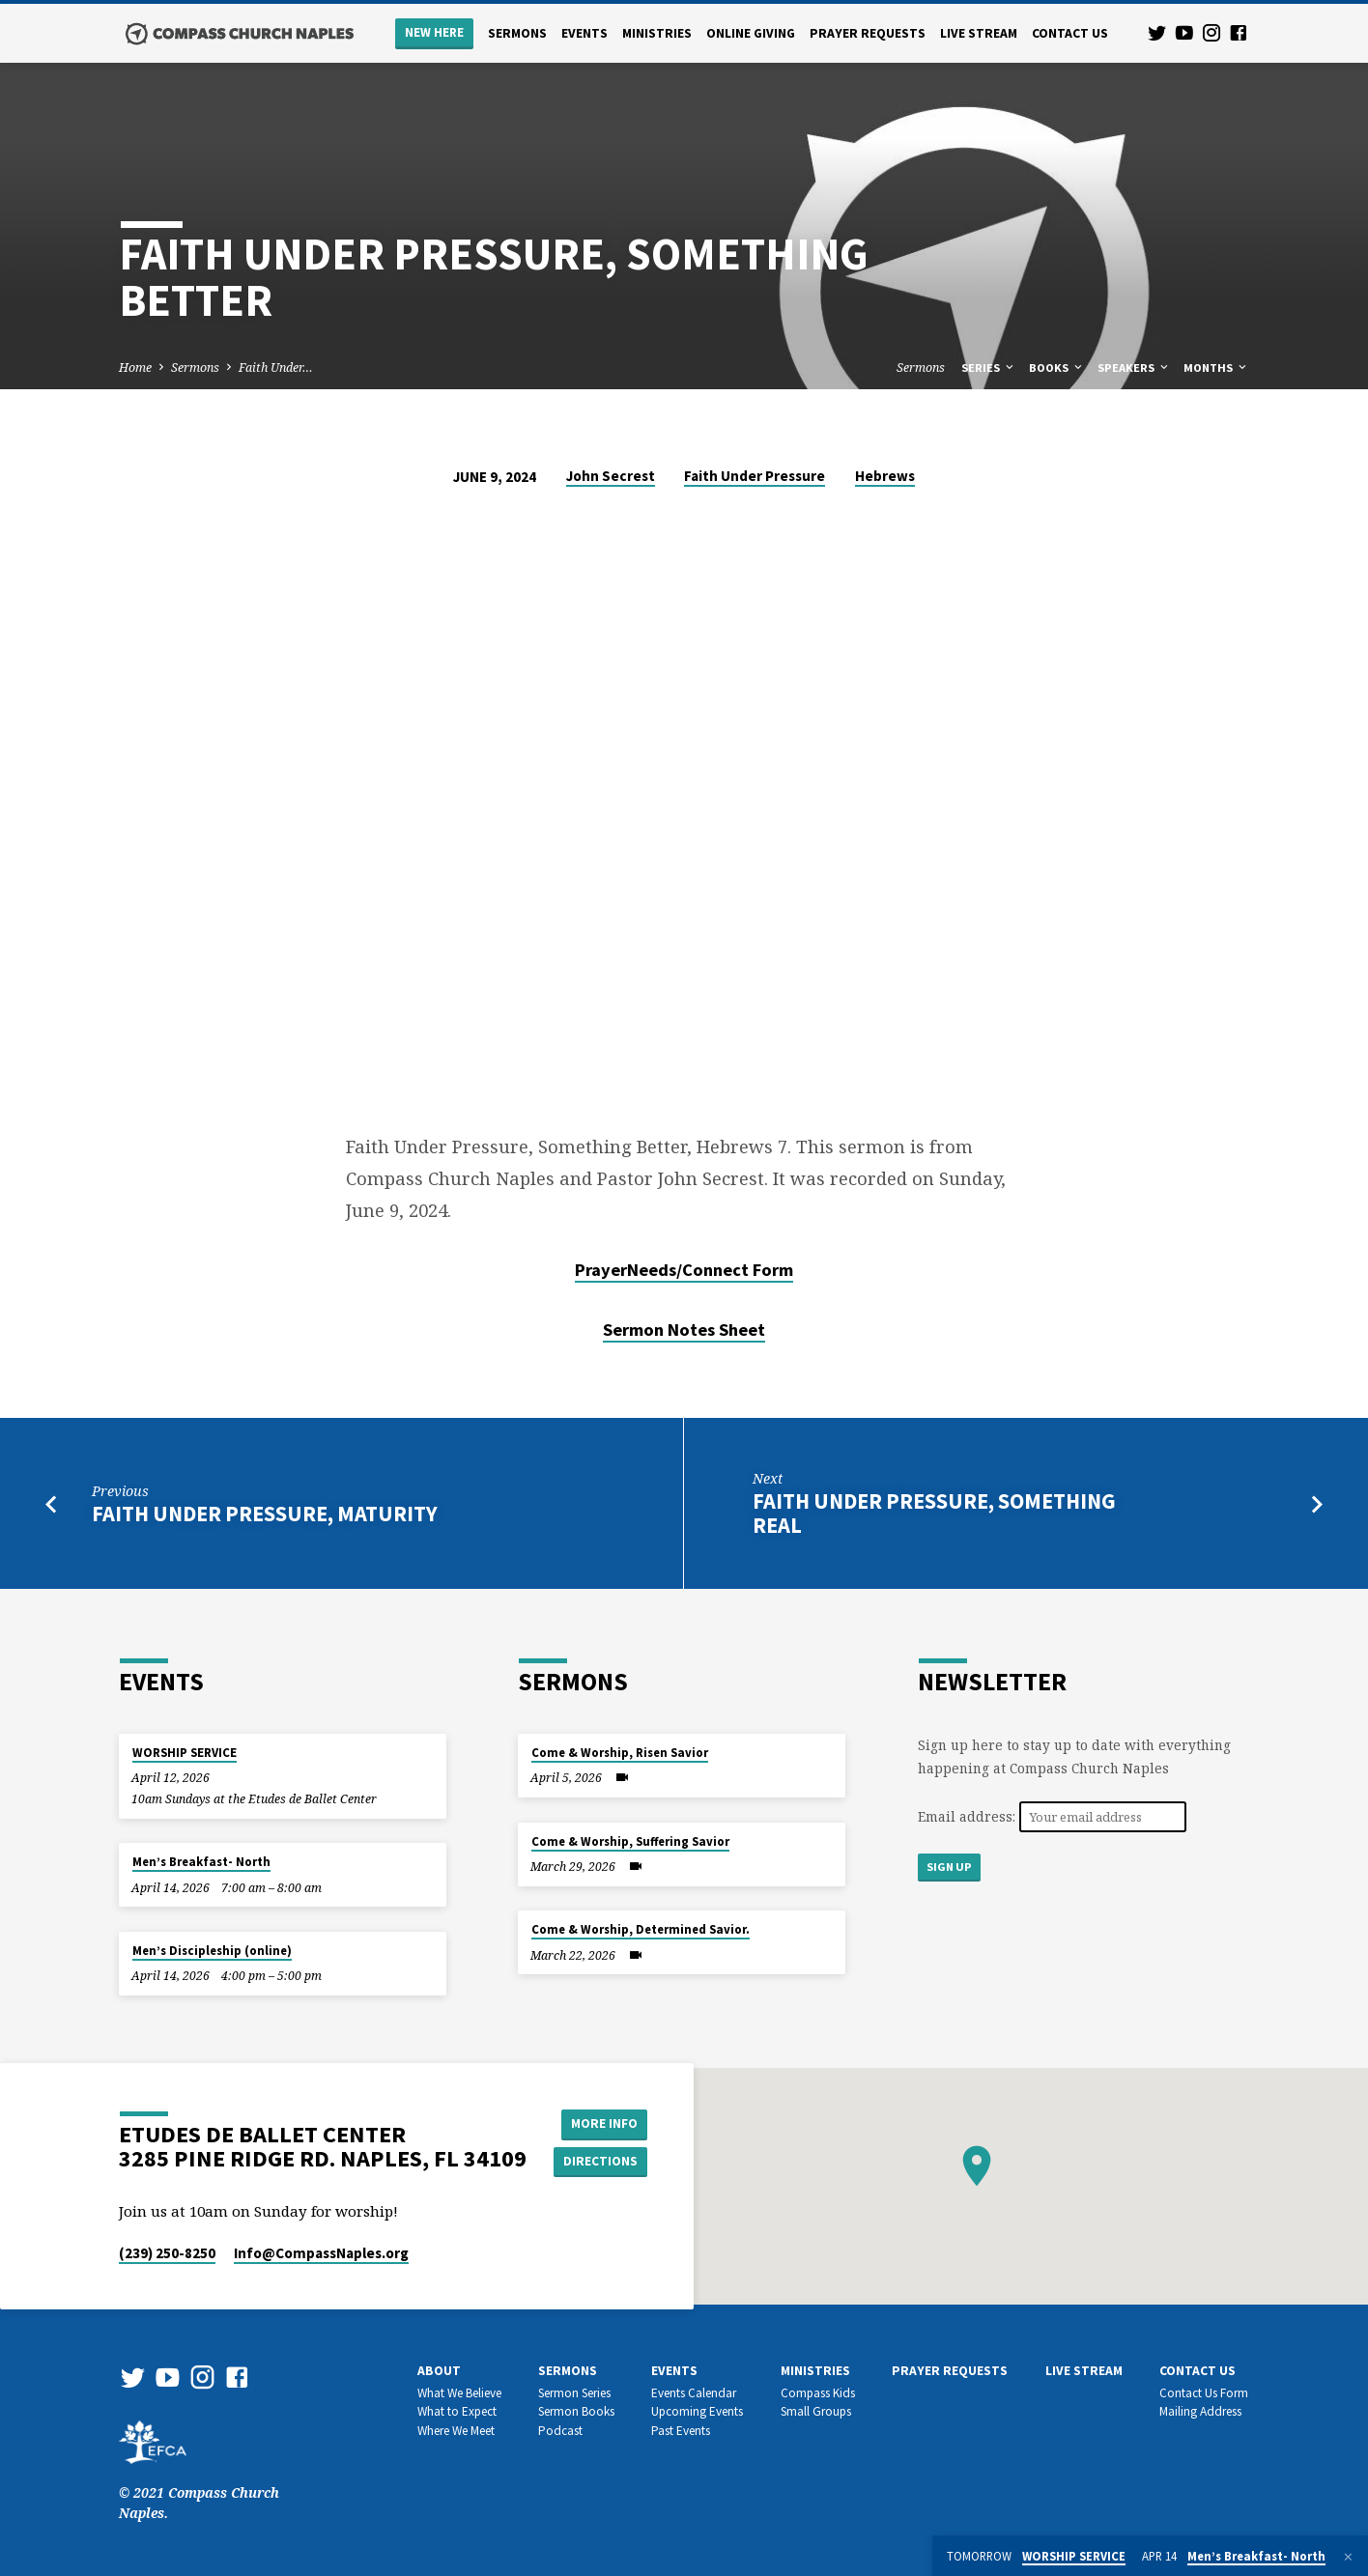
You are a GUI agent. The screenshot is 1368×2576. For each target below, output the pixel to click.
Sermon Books (576, 2411)
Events (584, 33)
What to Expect (457, 2411)
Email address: (968, 1816)
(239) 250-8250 (167, 2253)
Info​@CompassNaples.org (321, 2253)
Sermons (517, 33)
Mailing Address (1200, 2411)
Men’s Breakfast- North (201, 1862)
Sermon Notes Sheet (684, 1329)
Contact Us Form (1203, 2393)
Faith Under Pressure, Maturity (265, 1513)
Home (135, 367)
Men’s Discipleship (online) (212, 1950)
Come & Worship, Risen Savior (619, 1752)
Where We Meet (456, 2430)
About (439, 2371)
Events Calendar (693, 2393)
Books (1057, 367)
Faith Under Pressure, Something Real (934, 1513)
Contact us (1070, 33)
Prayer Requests (868, 33)
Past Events (680, 2430)
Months (1216, 367)
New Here (434, 32)
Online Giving (750, 33)
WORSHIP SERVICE (184, 1752)
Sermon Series (574, 2393)
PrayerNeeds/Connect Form (684, 1270)
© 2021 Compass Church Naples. (199, 2482)
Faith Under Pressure (754, 476)
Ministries (657, 33)
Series (988, 367)
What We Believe (459, 2393)
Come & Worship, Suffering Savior (630, 1841)
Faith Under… (276, 367)
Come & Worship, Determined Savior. (640, 1929)
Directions (603, 2161)
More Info (602, 2123)
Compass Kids (818, 2393)
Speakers (1134, 367)
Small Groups (816, 2411)
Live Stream (978, 33)
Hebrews (885, 476)
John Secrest (610, 476)
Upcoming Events (697, 2411)
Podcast (560, 2430)
